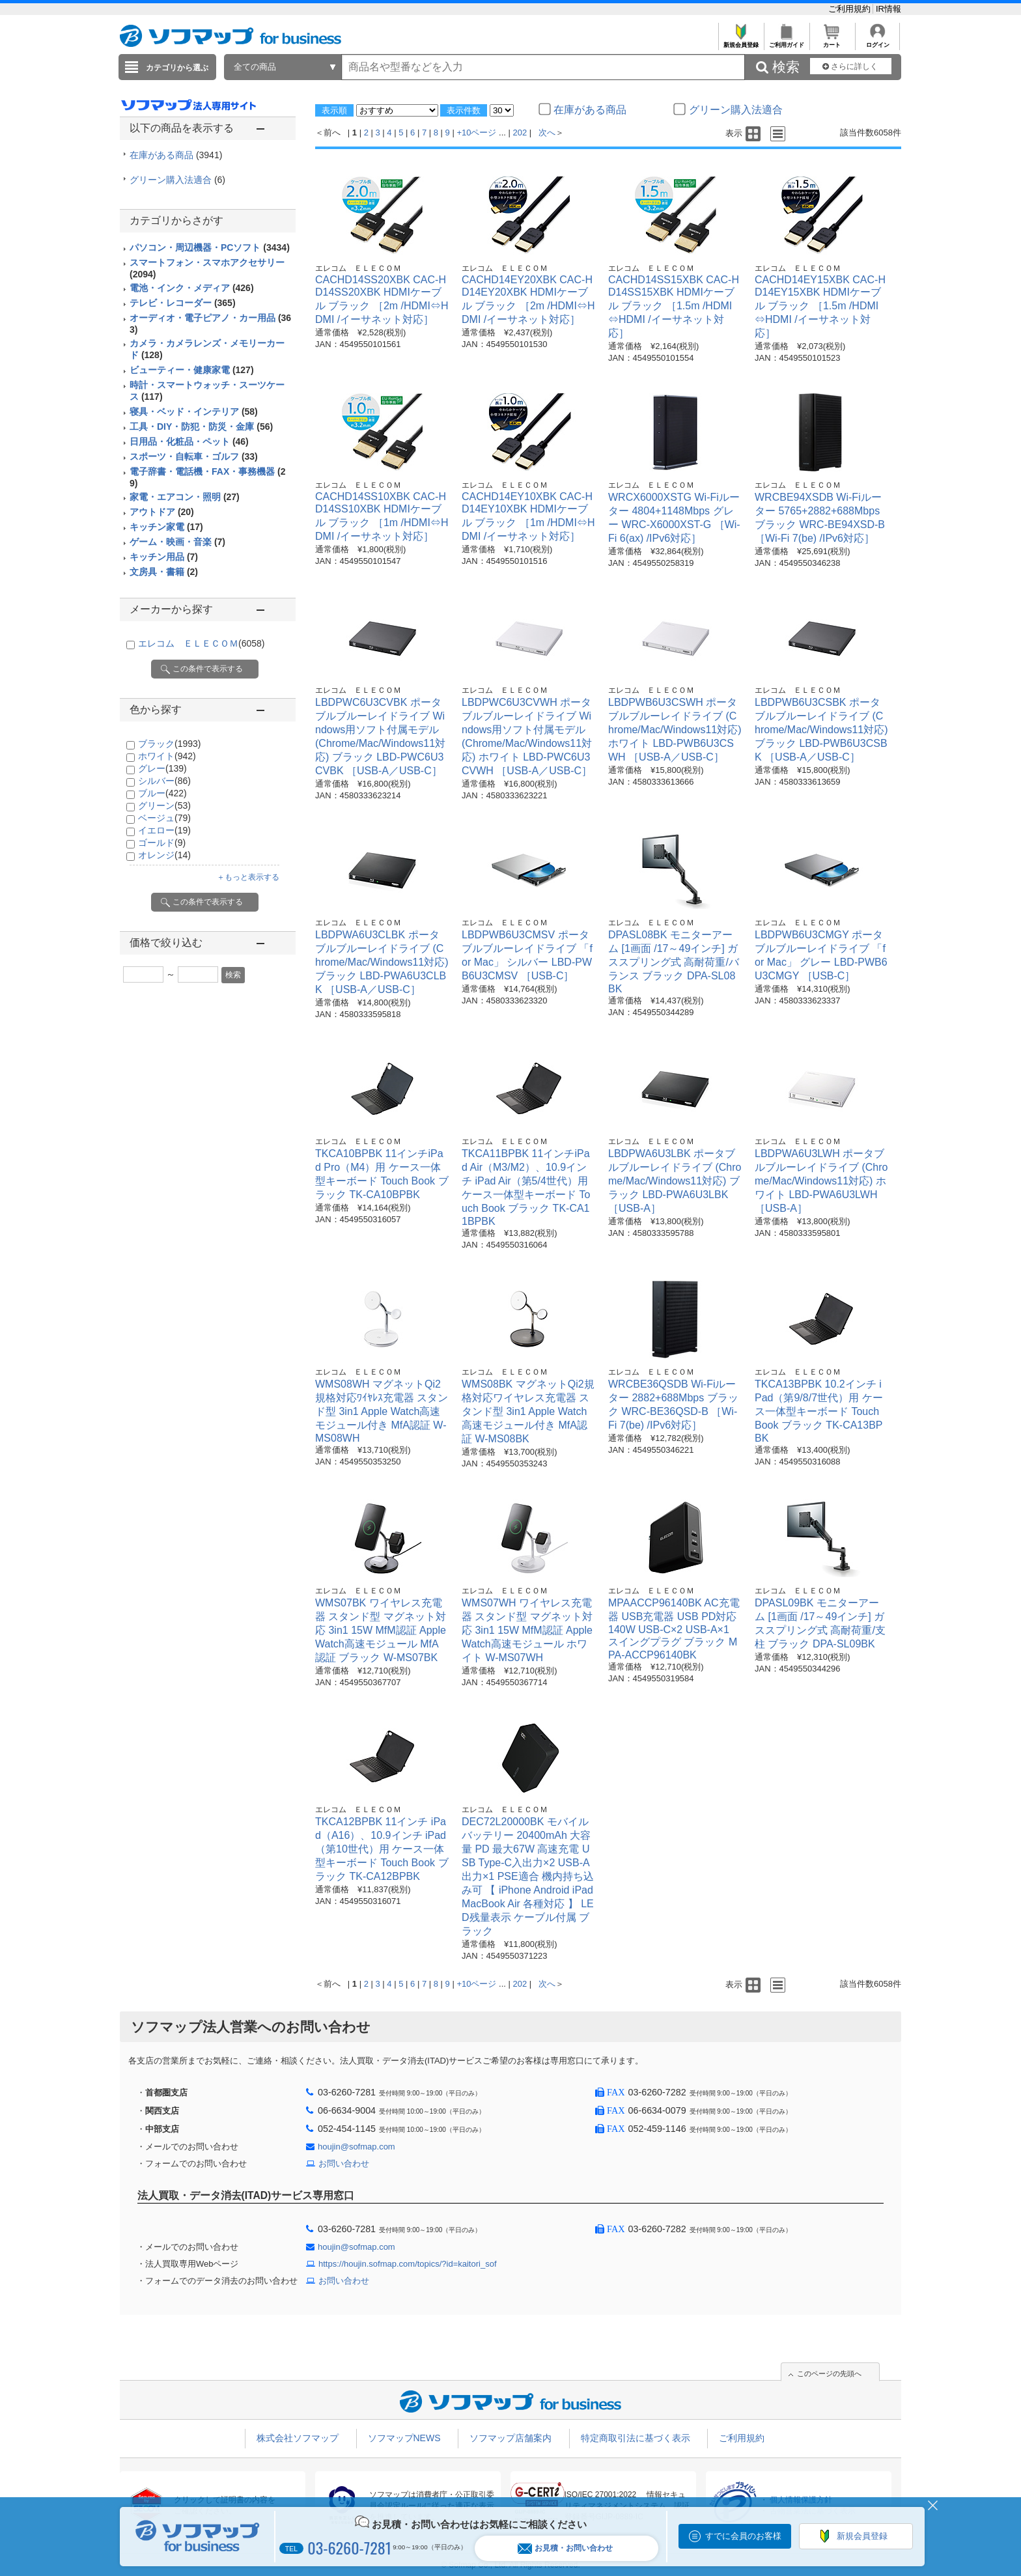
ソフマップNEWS (404, 2438)
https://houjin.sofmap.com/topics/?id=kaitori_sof (407, 2264)
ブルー (162, 793)
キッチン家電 (166, 527)
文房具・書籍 (164, 572)
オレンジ (164, 855)
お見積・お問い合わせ (565, 2548)
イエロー (164, 830)
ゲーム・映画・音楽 (177, 542)
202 (520, 132)
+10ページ (476, 132)
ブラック (169, 743)
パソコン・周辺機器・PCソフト (210, 247)
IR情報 (888, 9)
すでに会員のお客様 (743, 2536)
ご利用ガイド (786, 41)
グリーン (164, 805)
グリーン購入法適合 (177, 180)
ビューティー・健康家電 (192, 370)
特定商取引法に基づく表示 (635, 2438)
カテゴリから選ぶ (177, 67)
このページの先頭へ (829, 2373)
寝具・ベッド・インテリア (194, 411)
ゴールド (162, 842)
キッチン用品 (164, 557)
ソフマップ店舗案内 (510, 2438)
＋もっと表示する (248, 877)
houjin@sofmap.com (356, 2146)
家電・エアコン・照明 (185, 497)
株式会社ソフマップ (298, 2438)
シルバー (164, 781)
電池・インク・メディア (192, 288)
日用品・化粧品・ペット (189, 441)
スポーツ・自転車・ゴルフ (194, 456)
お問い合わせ (343, 2163)
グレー (162, 768)
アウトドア (162, 512)
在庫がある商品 (176, 155)
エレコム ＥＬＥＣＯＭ (201, 643)
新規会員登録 (741, 41)
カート (832, 41)
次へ (546, 132)
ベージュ (164, 818)
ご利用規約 (850, 9)
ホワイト (167, 756)
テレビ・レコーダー (183, 303)
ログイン (877, 41)
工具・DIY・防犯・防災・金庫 (201, 426)
